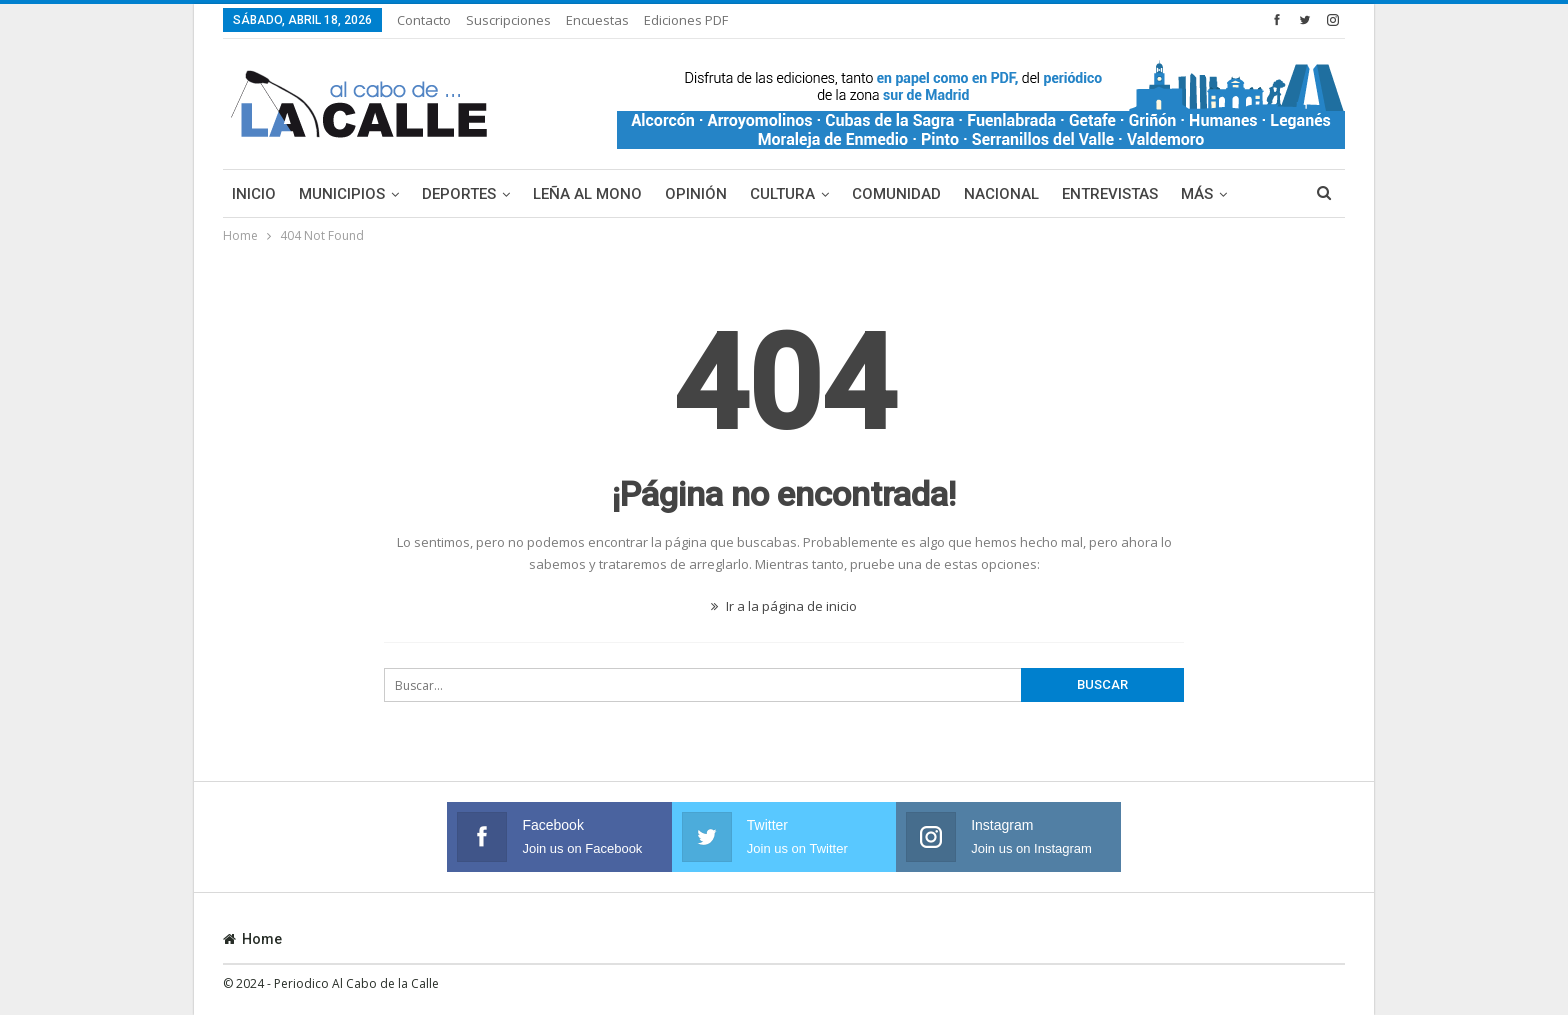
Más (1197, 194)
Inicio (254, 194)
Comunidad (896, 194)
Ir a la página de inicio (784, 606)
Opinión (696, 194)
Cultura (782, 194)
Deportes (459, 194)
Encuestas (597, 20)
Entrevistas (1110, 194)
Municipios (342, 194)
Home (252, 939)
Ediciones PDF (686, 20)
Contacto (424, 20)
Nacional (1001, 194)
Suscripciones (508, 20)
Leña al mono (587, 194)
